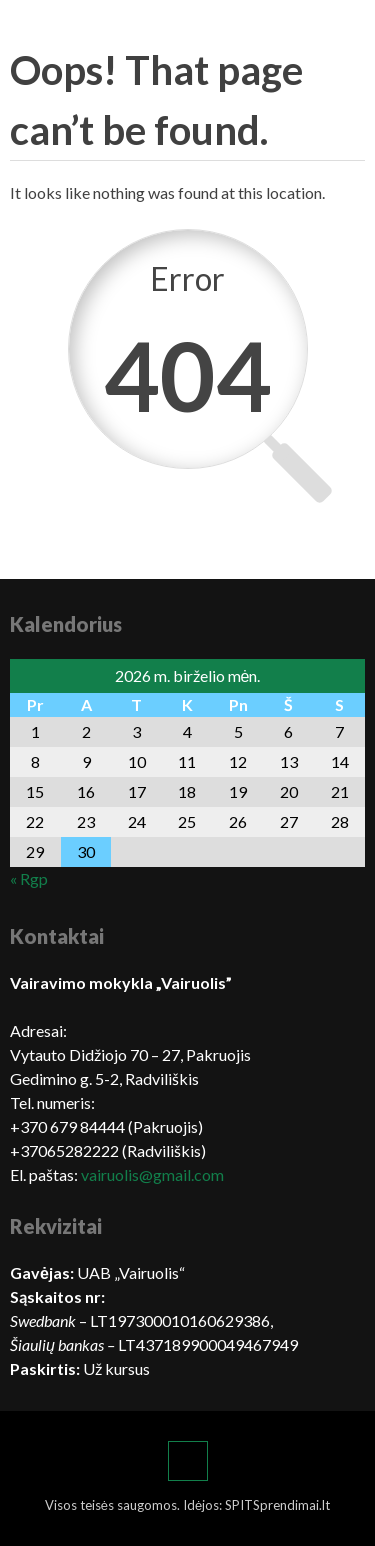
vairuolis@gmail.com (152, 1174)
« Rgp (29, 878)
